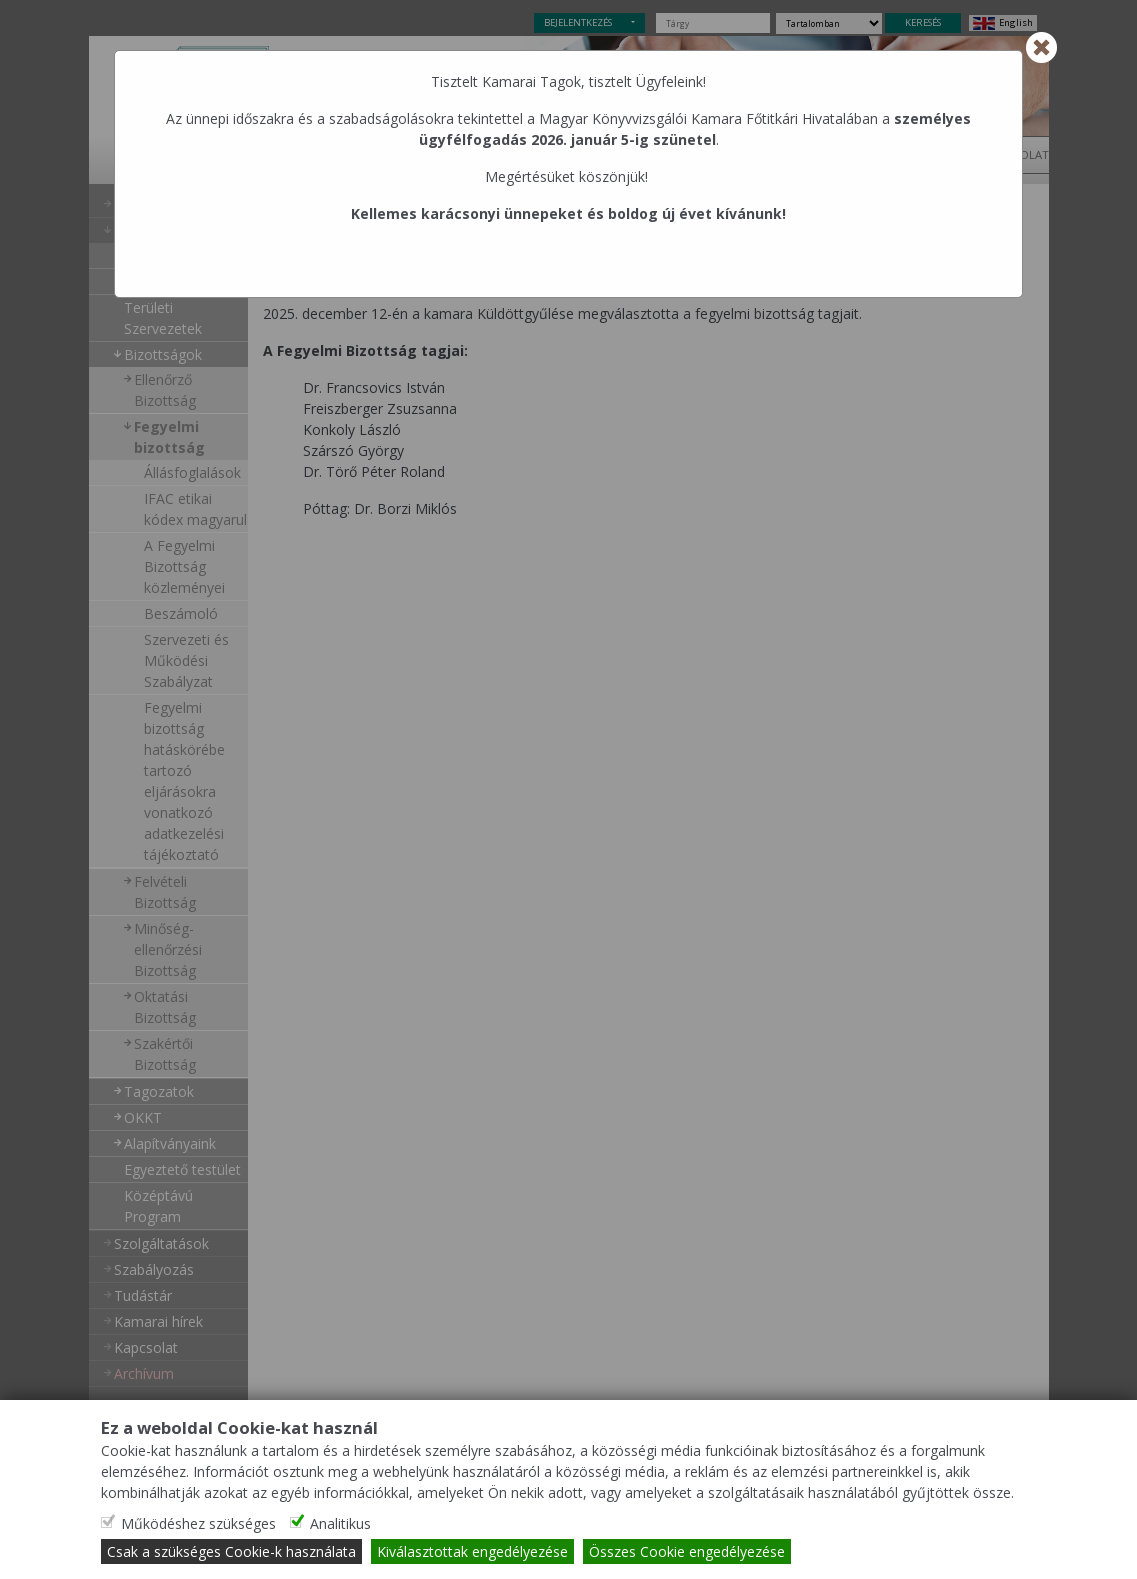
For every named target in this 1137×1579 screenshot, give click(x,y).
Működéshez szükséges (198, 1523)
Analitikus (340, 1523)
